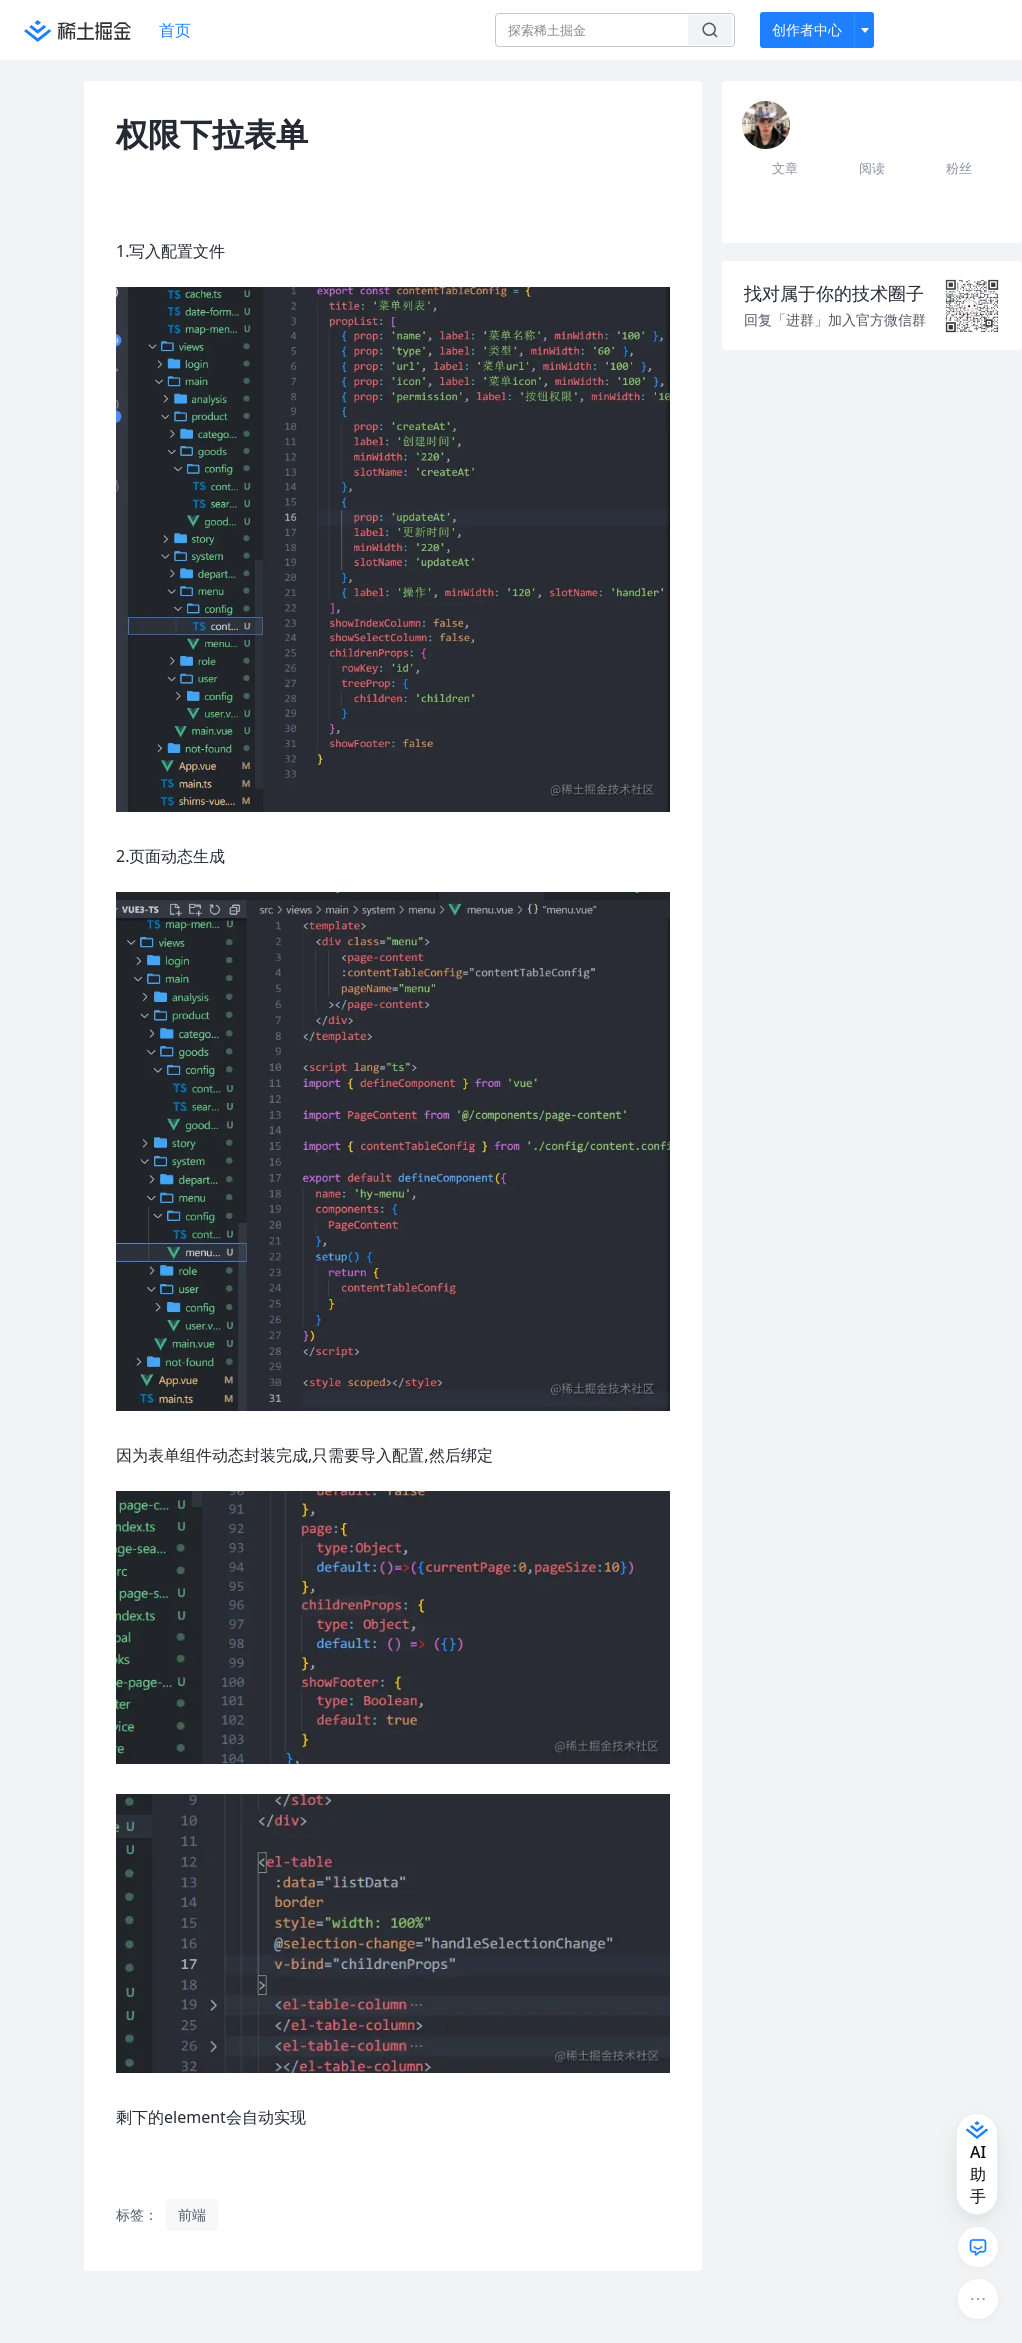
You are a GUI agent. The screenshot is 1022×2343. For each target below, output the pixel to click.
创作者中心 (807, 29)
